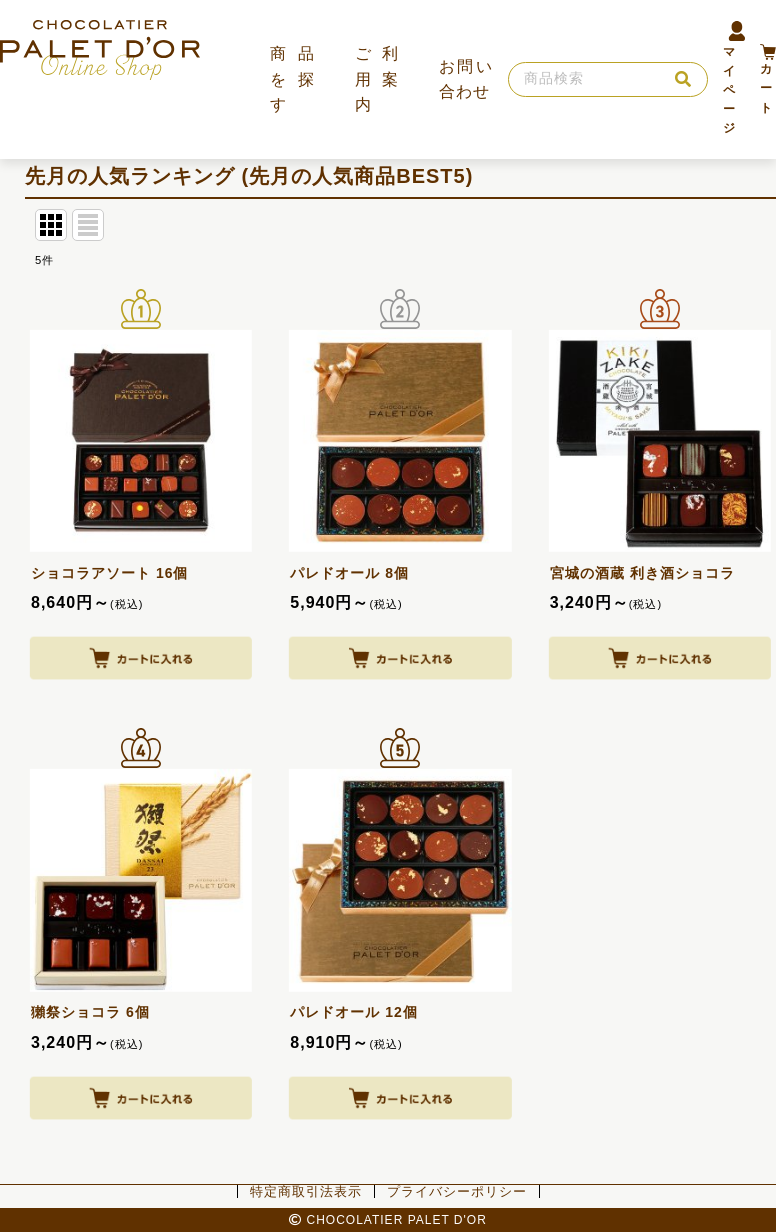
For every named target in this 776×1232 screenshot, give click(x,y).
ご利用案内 (377, 79)
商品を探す (292, 79)
